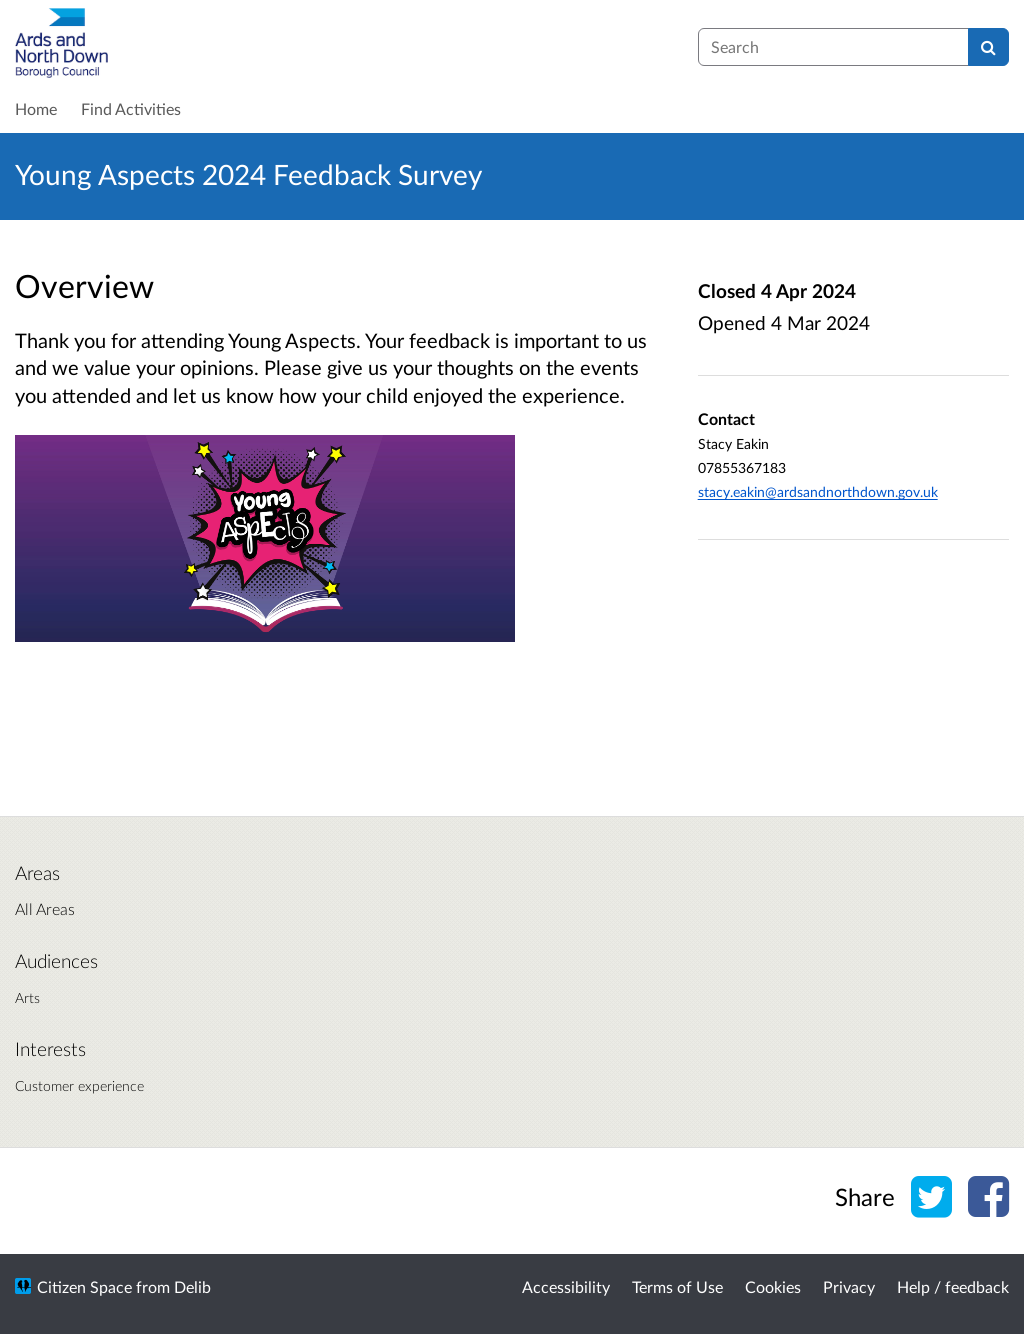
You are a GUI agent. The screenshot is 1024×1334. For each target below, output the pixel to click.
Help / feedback (953, 1286)
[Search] (988, 47)
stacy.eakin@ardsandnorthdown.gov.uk (818, 491)
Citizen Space (84, 1286)
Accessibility (566, 1286)
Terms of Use (677, 1286)
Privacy (849, 1286)
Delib (192, 1286)
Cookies (773, 1286)
